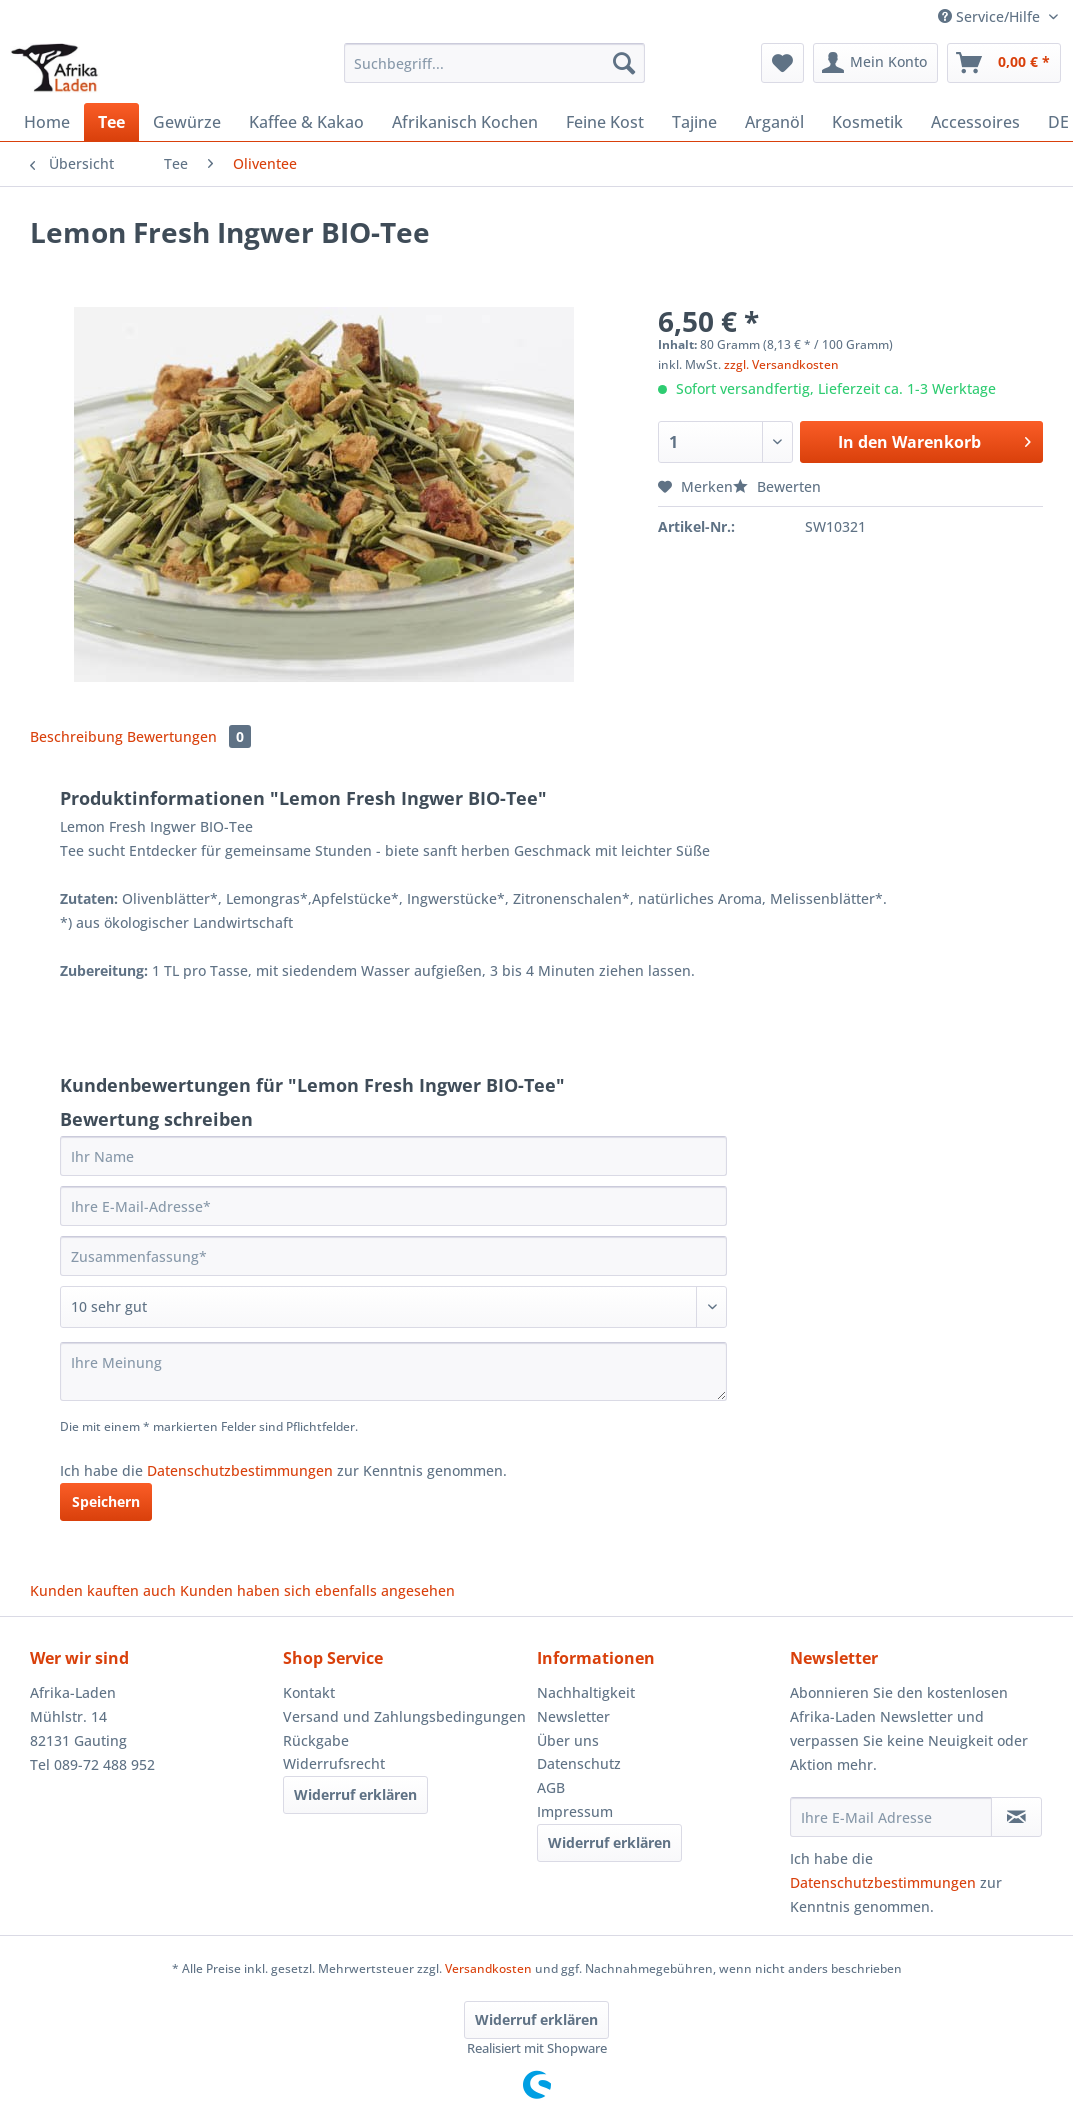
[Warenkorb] (1004, 63)
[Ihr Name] (393, 1156)
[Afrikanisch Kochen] (465, 122)
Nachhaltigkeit (586, 1692)
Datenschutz (579, 1763)
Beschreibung (76, 736)
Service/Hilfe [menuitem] (991, 16)
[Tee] (111, 122)
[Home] (47, 122)
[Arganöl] (774, 122)
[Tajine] (694, 122)
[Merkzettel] (782, 63)
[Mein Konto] (875, 63)
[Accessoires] (975, 122)
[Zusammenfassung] (393, 1256)
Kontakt (309, 1692)
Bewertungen (189, 736)
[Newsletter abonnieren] (1016, 1817)
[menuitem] (494, 72)
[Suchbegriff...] (494, 63)
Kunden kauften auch (103, 1590)
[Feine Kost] (605, 122)
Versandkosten (488, 1968)
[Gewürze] (187, 122)
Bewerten (777, 486)
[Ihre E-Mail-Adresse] (393, 1206)
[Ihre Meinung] (393, 1371)
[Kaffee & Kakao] (306, 122)
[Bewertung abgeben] (393, 1307)
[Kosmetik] (867, 122)
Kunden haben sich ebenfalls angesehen (317, 1590)
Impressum (575, 1811)
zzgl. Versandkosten (781, 364)
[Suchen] (624, 63)
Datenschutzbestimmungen (240, 1470)
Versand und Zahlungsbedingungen (404, 1716)
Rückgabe (316, 1740)
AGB (551, 1787)
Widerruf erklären (355, 1794)
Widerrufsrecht (334, 1763)
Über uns (568, 1740)
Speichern (106, 1501)
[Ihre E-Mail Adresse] (891, 1817)
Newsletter (573, 1716)
